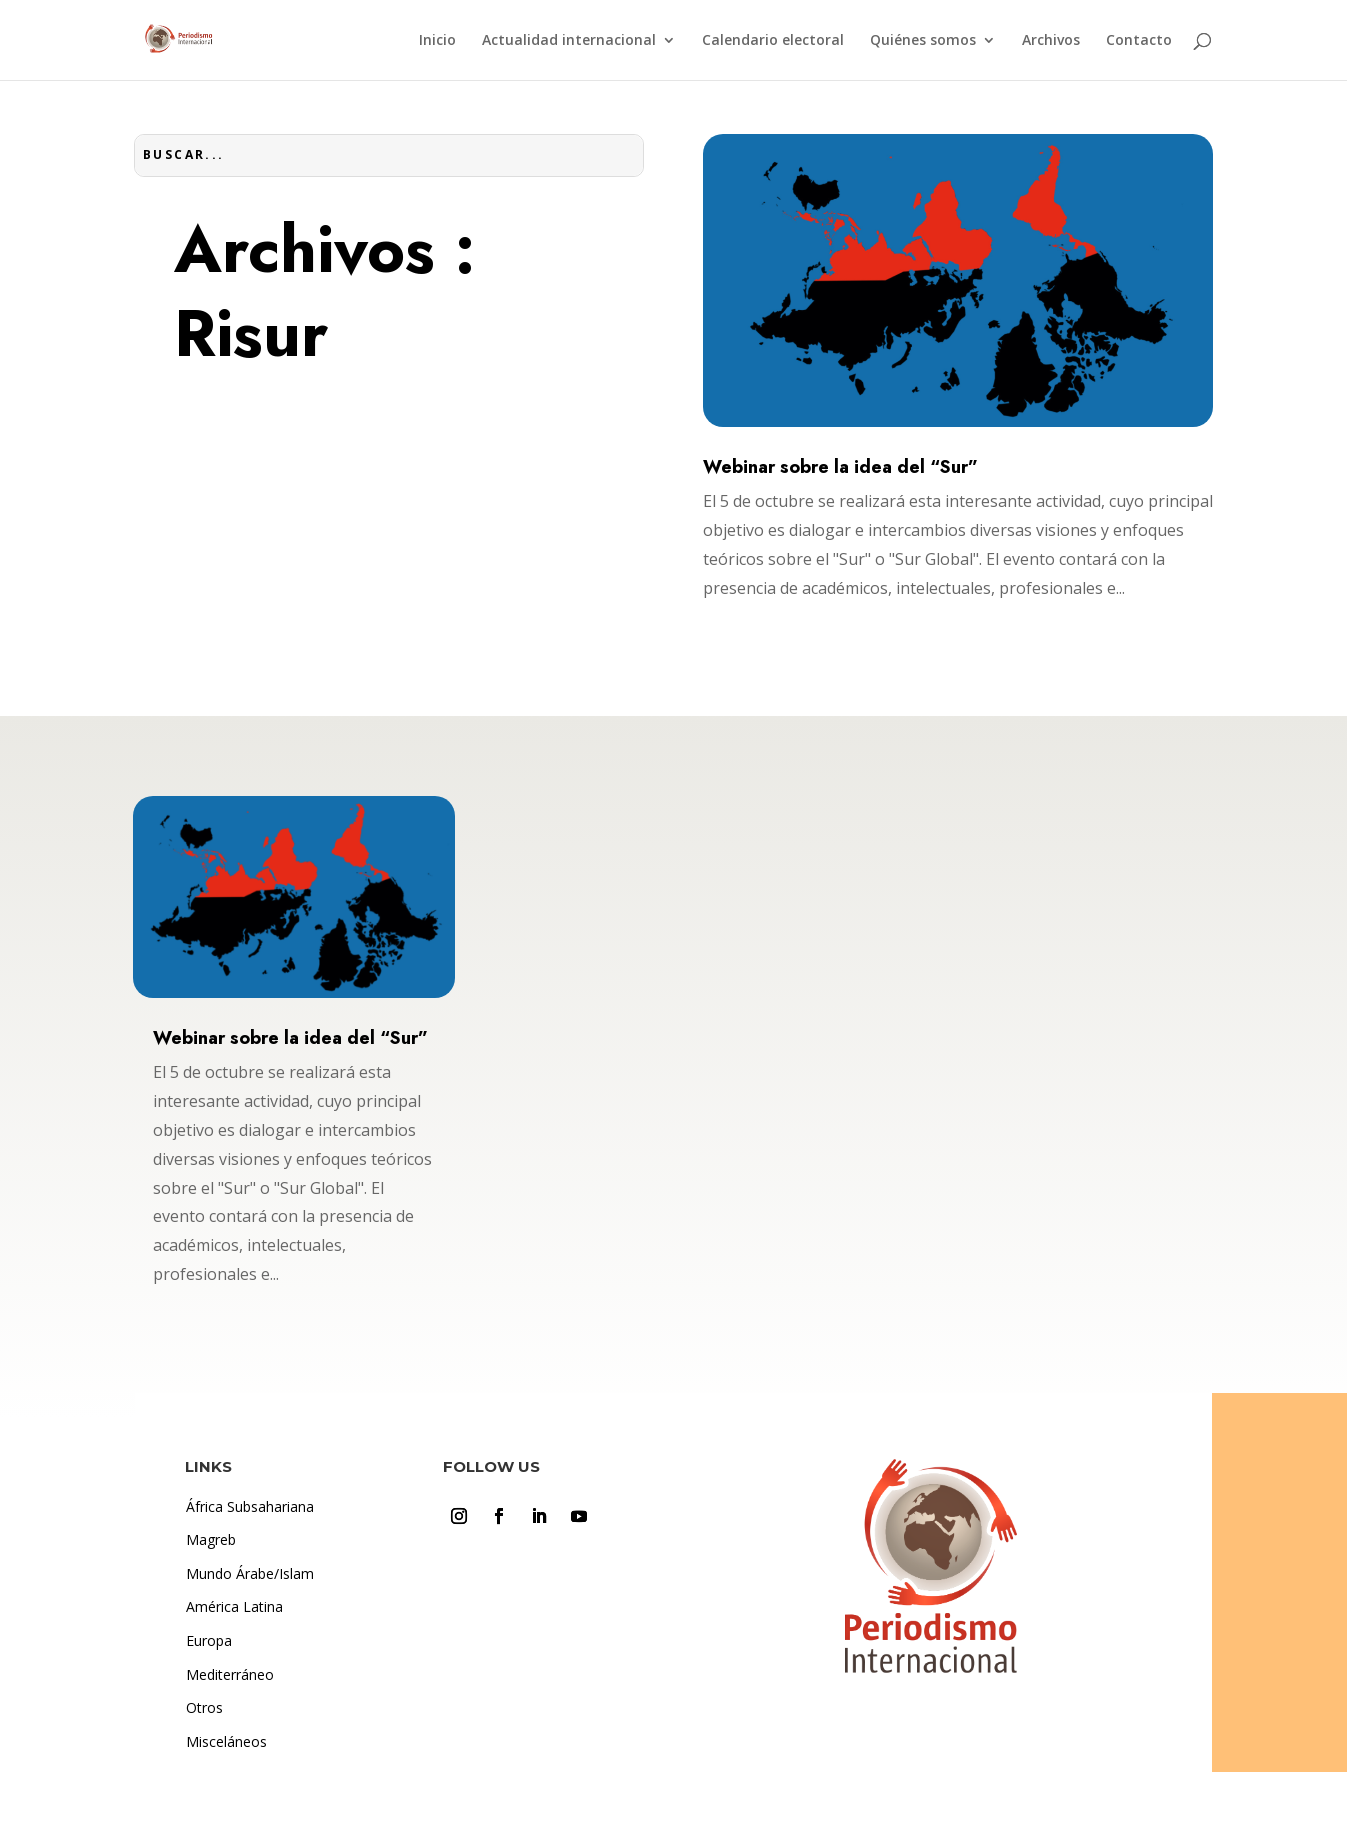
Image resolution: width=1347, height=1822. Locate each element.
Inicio (437, 41)
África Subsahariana (250, 1506)
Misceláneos (226, 1741)
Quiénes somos (923, 41)
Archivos (1051, 41)
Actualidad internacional (569, 41)
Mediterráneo (230, 1674)
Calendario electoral (773, 41)
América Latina (234, 1606)
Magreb (211, 1539)
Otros (204, 1707)
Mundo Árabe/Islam (250, 1573)
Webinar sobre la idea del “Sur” (840, 467)
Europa (209, 1640)
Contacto (1139, 41)
